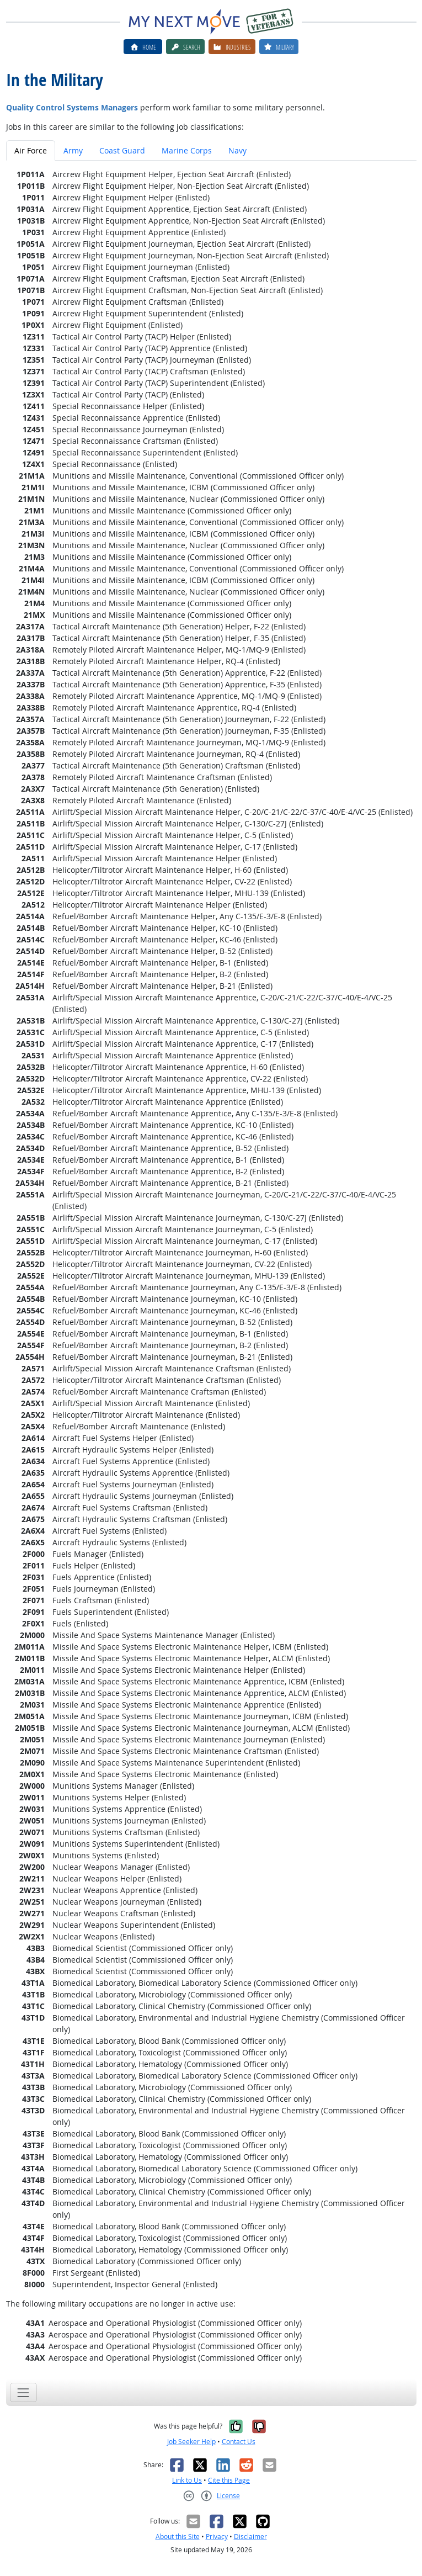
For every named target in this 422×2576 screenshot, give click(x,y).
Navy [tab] (237, 150)
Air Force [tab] (30, 150)
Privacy (217, 2536)
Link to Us (187, 2480)
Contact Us (238, 2441)
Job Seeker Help (191, 2441)
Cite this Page (229, 2480)
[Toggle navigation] (23, 2392)
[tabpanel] (211, 1265)
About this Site (178, 2536)
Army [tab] (73, 150)
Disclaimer (250, 2536)
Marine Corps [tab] (187, 150)
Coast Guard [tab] (122, 150)
